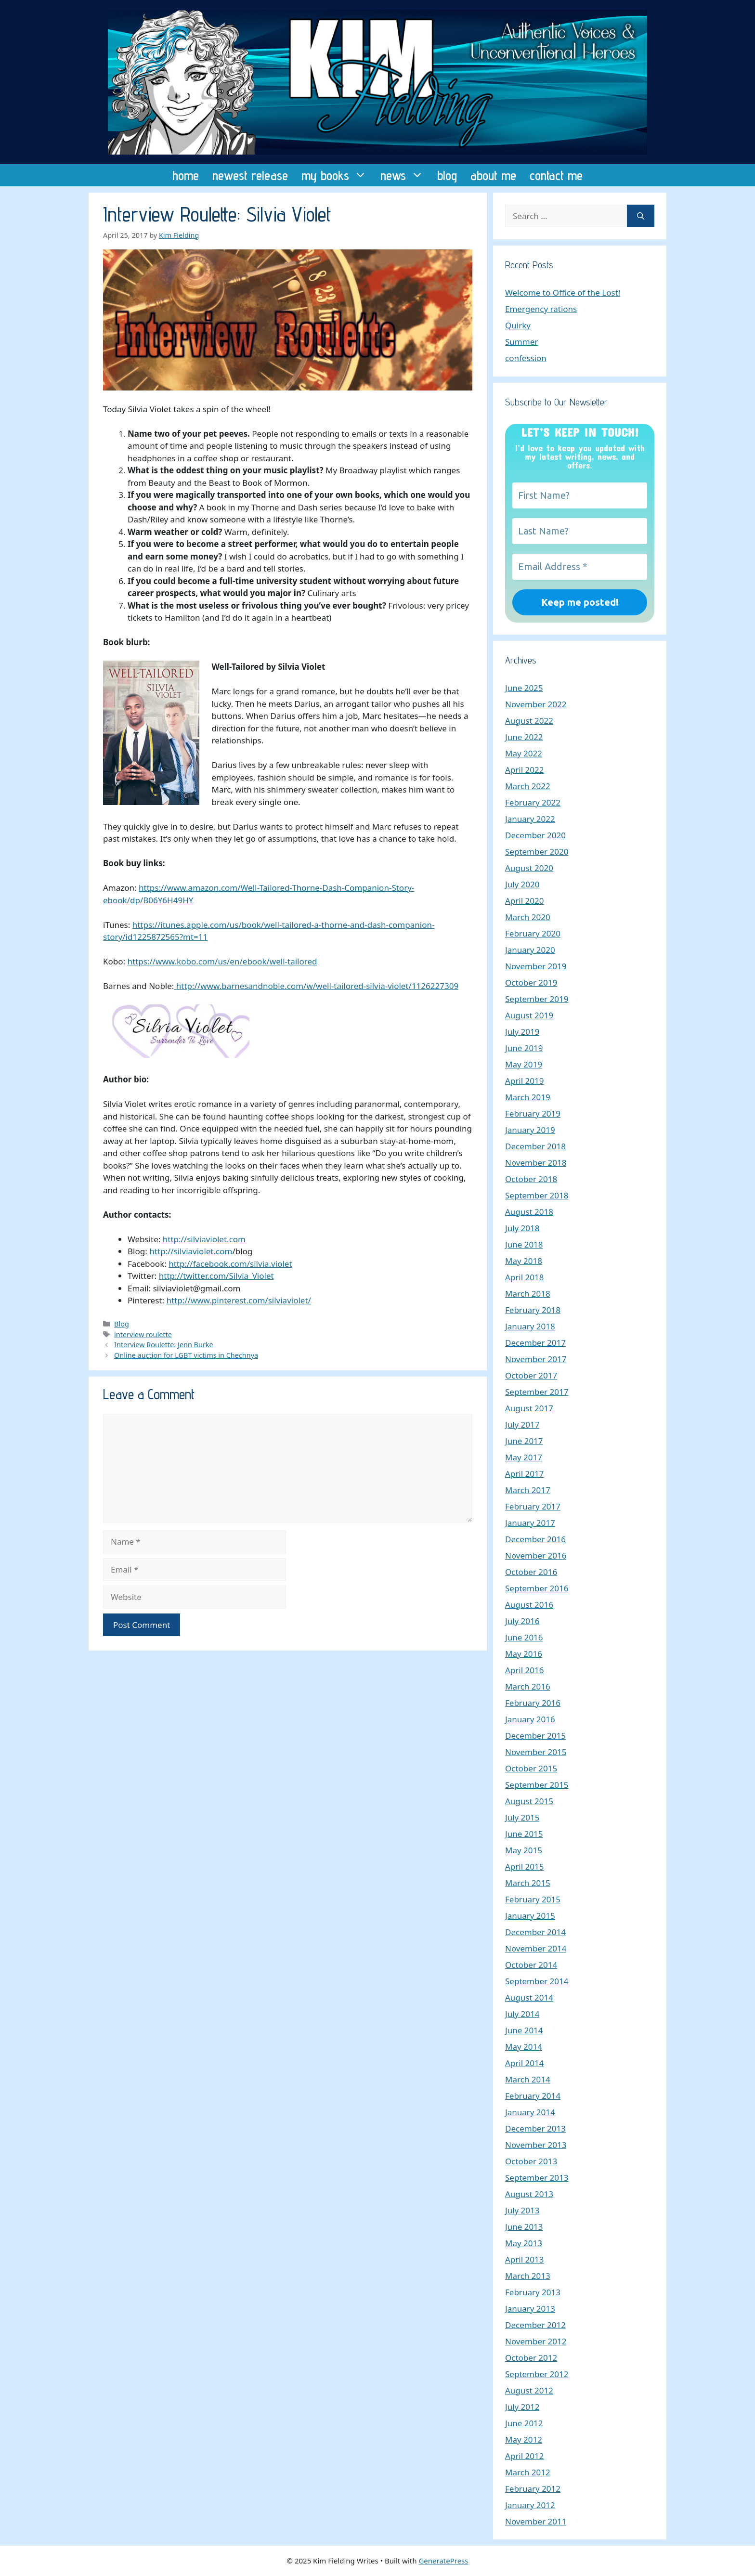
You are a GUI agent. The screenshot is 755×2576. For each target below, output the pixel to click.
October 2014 (531, 1964)
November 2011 (535, 2521)
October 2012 (531, 2357)
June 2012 (524, 2423)
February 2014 (532, 2095)
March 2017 (527, 1490)
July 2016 (522, 1620)
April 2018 (524, 1277)
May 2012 (523, 2439)
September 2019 (536, 998)
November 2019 (535, 966)
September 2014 (536, 1981)
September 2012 (536, 2374)
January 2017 (530, 1522)
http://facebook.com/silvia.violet (230, 1263)
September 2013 (536, 2177)
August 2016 (529, 1604)
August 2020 (529, 867)
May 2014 (523, 2046)
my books (337, 175)
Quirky (518, 325)
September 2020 (536, 851)
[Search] (640, 216)
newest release (250, 175)
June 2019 (524, 1048)
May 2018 (523, 1260)
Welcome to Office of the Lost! (562, 292)
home (185, 175)
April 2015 (524, 1866)
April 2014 (524, 2063)
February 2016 (532, 1702)
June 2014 (524, 2030)
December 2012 (535, 2324)
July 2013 (522, 2210)
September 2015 (536, 1784)
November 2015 (535, 1751)
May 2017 (523, 1457)
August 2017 (529, 1408)
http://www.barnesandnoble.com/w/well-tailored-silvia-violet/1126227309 (316, 985)
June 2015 (524, 1833)
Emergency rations (541, 308)
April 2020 (524, 900)
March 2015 (527, 1882)
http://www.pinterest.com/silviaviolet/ (238, 1300)
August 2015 (529, 1801)
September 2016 (536, 1588)
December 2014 (535, 1932)
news (405, 175)
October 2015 (531, 1768)
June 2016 (524, 1637)
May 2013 (523, 2243)
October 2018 (531, 1178)
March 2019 (527, 1097)
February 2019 (532, 1113)
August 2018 (529, 1211)
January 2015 (530, 1915)
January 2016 (530, 1719)
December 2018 (535, 1146)
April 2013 (524, 2259)
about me (493, 175)
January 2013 (530, 2308)
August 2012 (529, 2390)
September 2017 (536, 1391)
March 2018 (527, 1293)
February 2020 (532, 933)
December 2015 (535, 1735)
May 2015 (523, 1850)
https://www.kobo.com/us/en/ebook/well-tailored (222, 961)
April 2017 (524, 1473)
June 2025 (524, 687)
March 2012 (527, 2472)
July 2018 (522, 1228)
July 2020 (522, 884)
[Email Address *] (579, 567)
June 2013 (524, 2226)
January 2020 (530, 949)
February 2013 (532, 2292)
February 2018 (532, 1309)
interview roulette (143, 1334)
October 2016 (531, 1571)
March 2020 (527, 917)
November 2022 (535, 704)
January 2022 (530, 818)
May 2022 (523, 753)
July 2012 (522, 2406)
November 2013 (535, 2144)
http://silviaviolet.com (204, 1239)
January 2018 (530, 1326)
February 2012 (532, 2488)
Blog (121, 1323)
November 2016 (535, 1555)
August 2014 (529, 1997)
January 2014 (530, 2112)
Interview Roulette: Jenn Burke (163, 1344)
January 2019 (530, 1129)
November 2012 (535, 2341)
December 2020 (535, 835)
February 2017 (532, 1506)
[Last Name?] (579, 531)
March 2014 (527, 2079)
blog (447, 175)
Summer (521, 341)
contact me (556, 175)
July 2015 (522, 1817)
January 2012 (530, 2505)
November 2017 (535, 1359)
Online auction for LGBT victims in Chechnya (186, 1355)
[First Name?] (579, 495)
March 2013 (527, 2275)
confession (526, 358)
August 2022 (529, 720)
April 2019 (524, 1080)
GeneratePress (443, 2560)
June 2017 (524, 1440)
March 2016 (527, 1686)
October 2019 (531, 982)
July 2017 (522, 1424)
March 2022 (527, 786)
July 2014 (522, 2013)
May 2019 (523, 1064)
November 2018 (535, 1162)
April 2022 (524, 769)
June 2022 (524, 736)
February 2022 (532, 802)
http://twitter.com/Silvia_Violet (216, 1275)
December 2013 (535, 2128)
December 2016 (535, 1539)
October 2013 (531, 2161)
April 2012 (524, 2455)
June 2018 (524, 1244)
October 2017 (531, 1375)
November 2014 (535, 1948)
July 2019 (522, 1031)
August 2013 (529, 2193)
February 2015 (532, 1899)
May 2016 (523, 1653)
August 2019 (529, 1015)
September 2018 (536, 1195)
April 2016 (524, 1670)
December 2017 (535, 1342)
